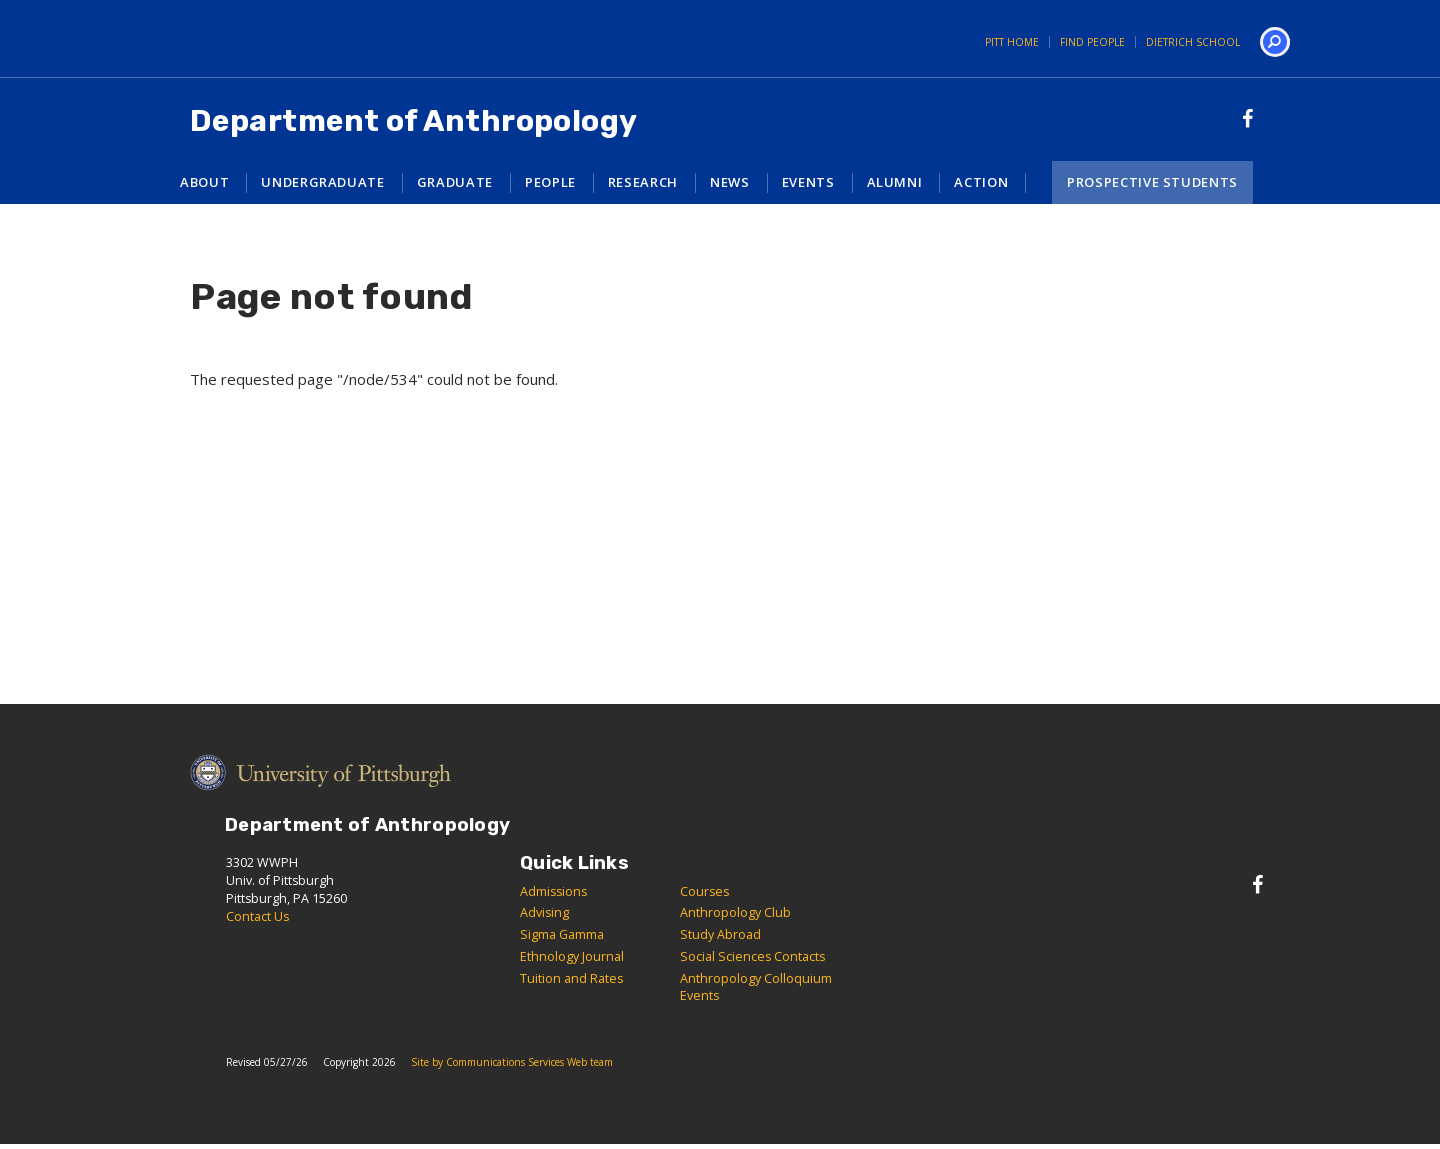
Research (643, 182)
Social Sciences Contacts (752, 956)
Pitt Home (1012, 42)
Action (981, 182)
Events (808, 182)
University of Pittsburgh (235, 38)
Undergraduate (322, 182)
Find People (1092, 42)
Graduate (455, 182)
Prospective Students (1152, 182)
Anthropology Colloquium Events (756, 987)
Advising (544, 912)
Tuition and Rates (571, 978)
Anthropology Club (735, 912)
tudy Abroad (724, 934)
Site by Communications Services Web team (512, 1062)
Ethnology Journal (572, 956)
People (550, 182)
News (730, 182)
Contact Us (257, 916)
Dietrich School (1193, 42)
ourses (708, 891)
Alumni (895, 182)
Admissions (553, 891)
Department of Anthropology (414, 121)
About (204, 182)
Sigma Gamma (562, 934)
